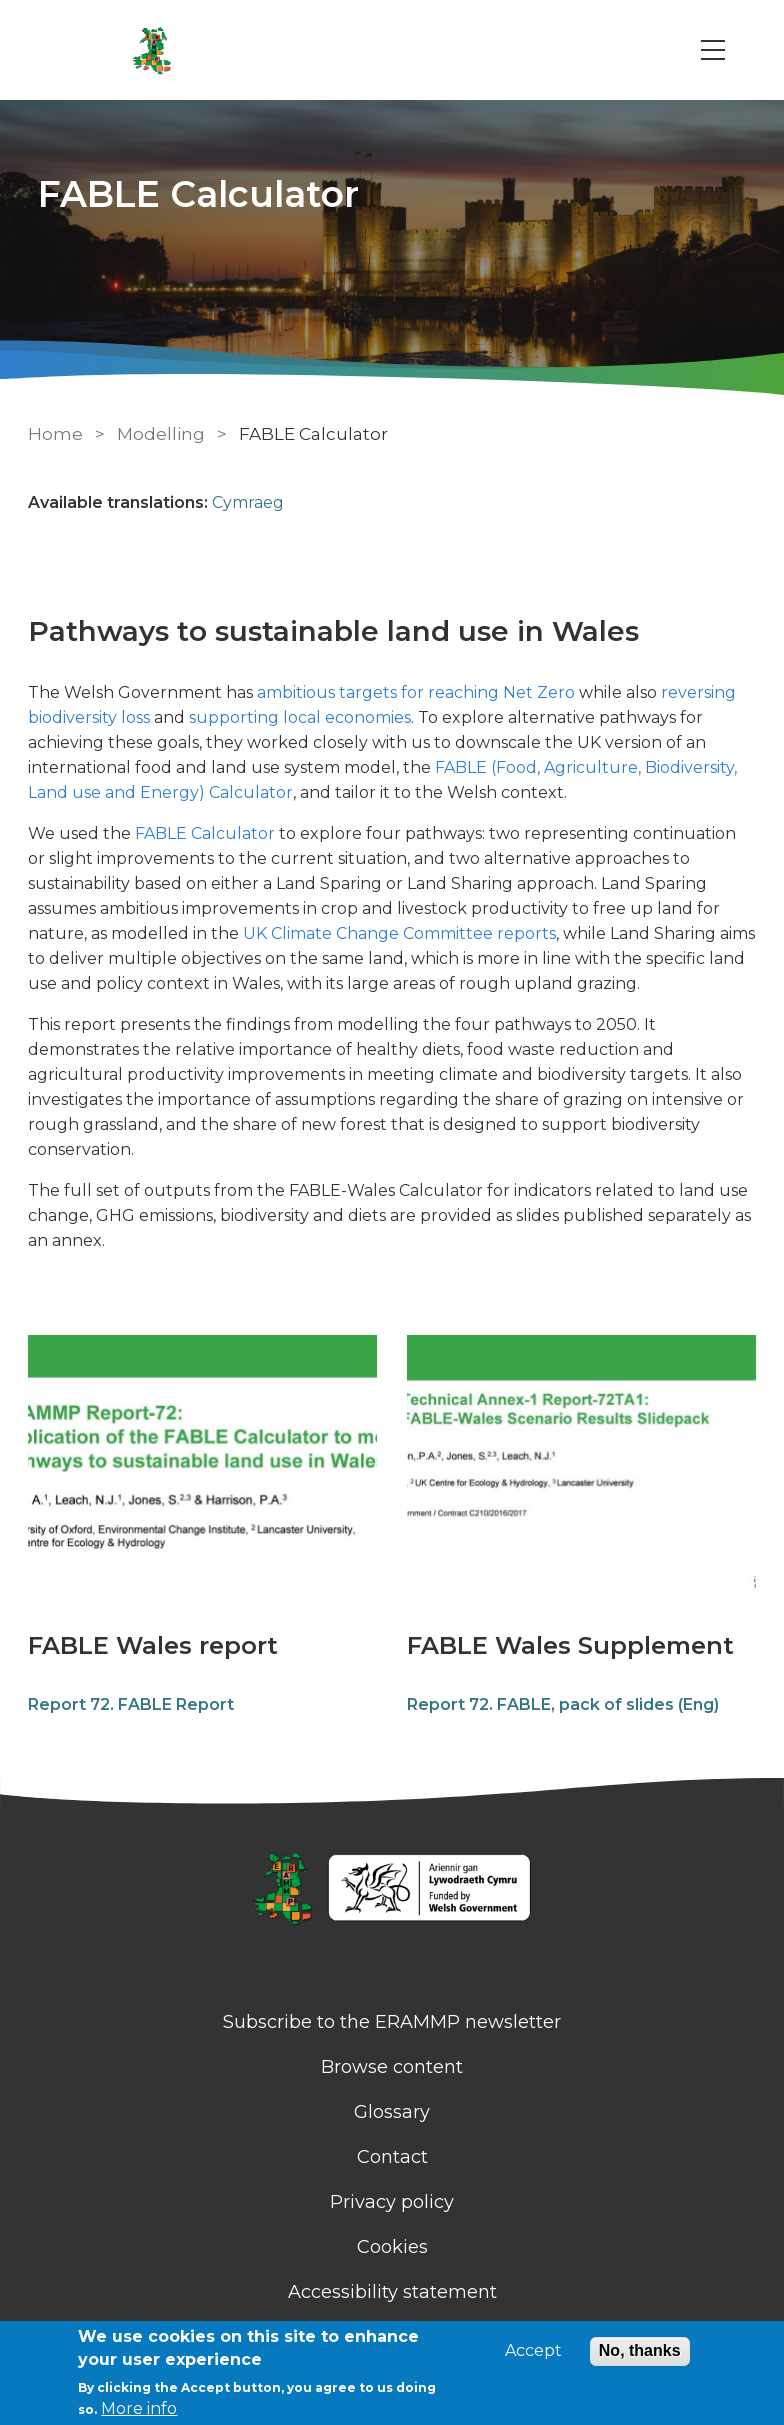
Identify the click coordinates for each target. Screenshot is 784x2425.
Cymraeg (248, 502)
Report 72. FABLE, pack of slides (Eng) (563, 1704)
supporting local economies (300, 717)
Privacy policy (392, 2202)
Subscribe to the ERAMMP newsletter (392, 2022)
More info (139, 2408)
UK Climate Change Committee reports (399, 933)
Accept (533, 2351)
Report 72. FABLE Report (131, 1704)
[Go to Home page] (151, 50)
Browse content (392, 2067)
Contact (392, 2157)
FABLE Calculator (205, 833)
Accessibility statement (392, 2292)
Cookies (392, 2247)
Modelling (163, 434)
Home (55, 434)
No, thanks (640, 2350)
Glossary (392, 2112)
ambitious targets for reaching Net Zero (416, 692)
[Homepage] (392, 1890)
